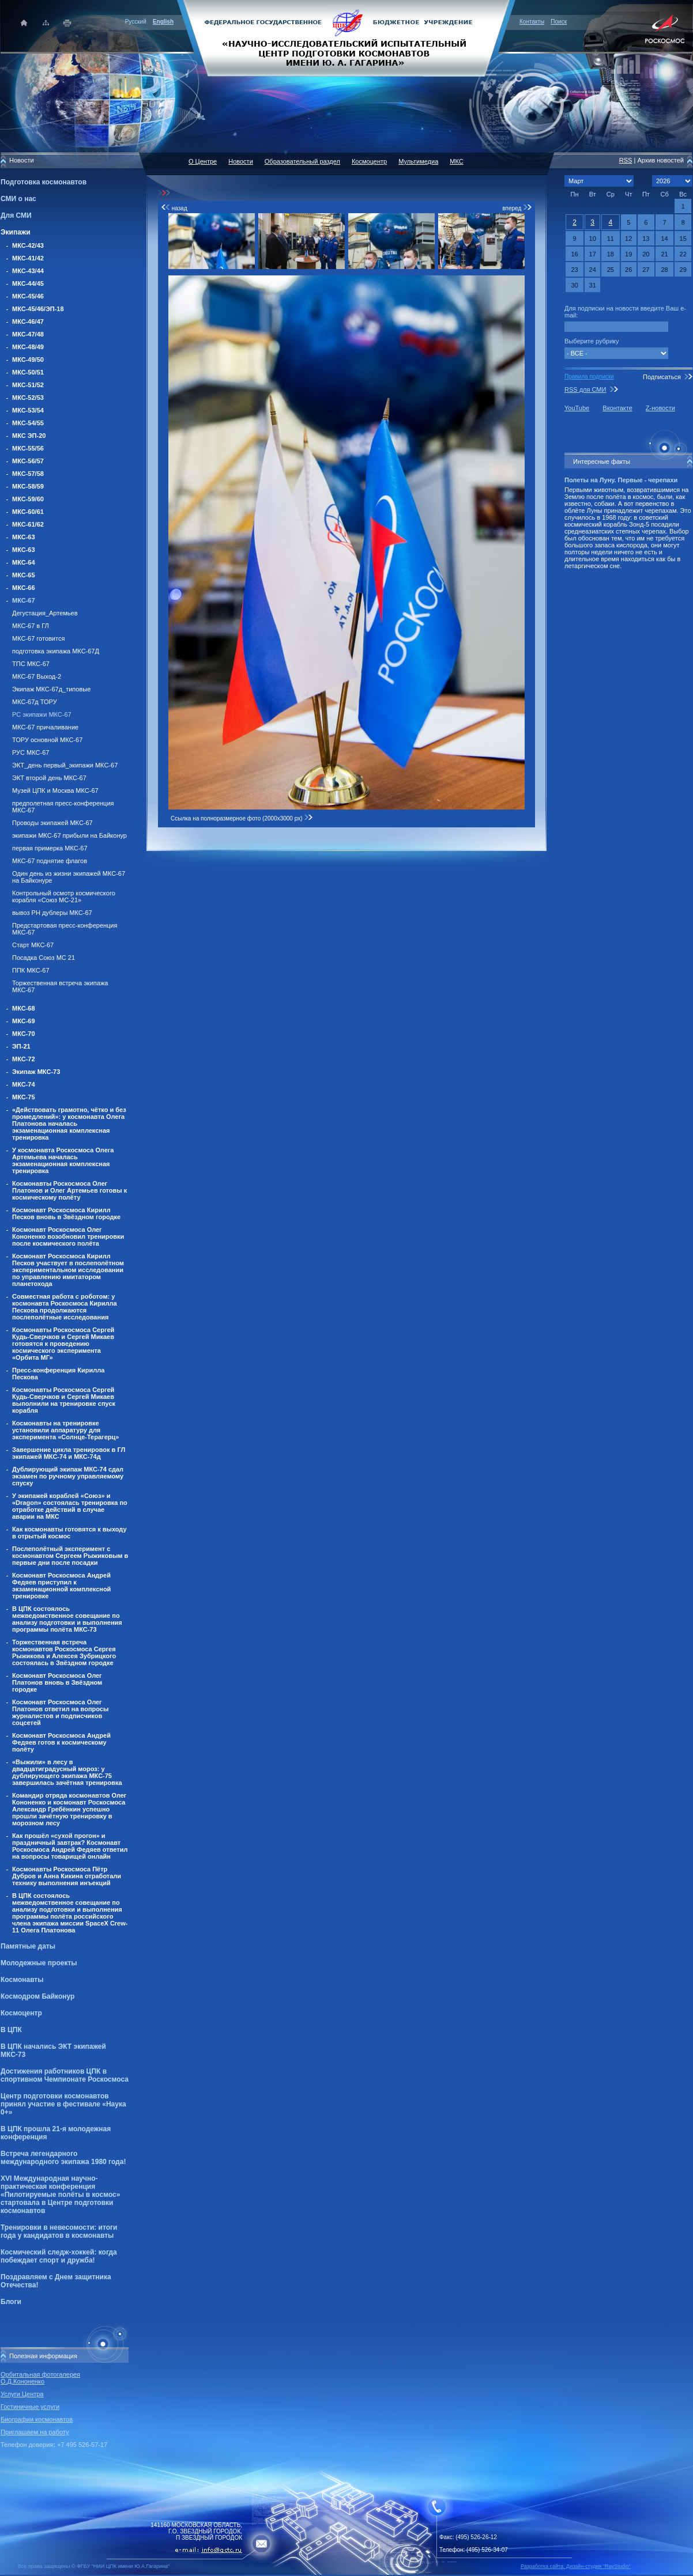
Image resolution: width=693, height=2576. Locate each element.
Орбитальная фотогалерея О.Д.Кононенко (40, 2378)
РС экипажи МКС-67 (41, 714)
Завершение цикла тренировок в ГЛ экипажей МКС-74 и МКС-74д (68, 1453)
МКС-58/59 (28, 486)
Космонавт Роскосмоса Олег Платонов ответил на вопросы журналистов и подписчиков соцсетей (60, 1712)
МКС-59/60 (28, 498)
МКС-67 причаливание (45, 727)
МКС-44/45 (28, 283)
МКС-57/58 (28, 473)
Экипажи (16, 232)
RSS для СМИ (585, 389)
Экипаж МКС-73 (36, 1071)
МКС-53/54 (28, 410)
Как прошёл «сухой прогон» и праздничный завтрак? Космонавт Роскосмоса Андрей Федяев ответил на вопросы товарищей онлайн (69, 1846)
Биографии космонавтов (37, 2419)
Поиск (559, 21)
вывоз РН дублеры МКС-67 (52, 912)
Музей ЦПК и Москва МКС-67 (55, 790)
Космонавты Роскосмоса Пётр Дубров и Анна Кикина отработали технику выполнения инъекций (66, 1876)
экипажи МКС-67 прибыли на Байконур (69, 835)
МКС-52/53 (28, 397)
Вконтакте (617, 407)
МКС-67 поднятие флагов (49, 860)
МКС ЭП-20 (29, 435)
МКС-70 (23, 1033)
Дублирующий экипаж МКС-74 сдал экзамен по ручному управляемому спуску (67, 1476)
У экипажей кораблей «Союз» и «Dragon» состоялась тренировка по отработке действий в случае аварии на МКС (69, 1506)
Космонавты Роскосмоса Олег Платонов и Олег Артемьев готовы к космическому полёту (69, 1190)
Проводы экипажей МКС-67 (52, 822)
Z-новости (660, 407)
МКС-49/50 (28, 359)
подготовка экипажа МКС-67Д (55, 651)
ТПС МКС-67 (31, 663)
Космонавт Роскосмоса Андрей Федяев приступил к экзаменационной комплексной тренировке (61, 1585)
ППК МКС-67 (31, 970)
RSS (625, 160)
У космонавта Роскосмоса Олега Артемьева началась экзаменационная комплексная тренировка (63, 1160)
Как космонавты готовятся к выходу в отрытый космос (69, 1532)
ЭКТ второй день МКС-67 (49, 777)
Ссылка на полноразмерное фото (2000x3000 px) (242, 818)
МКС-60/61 (28, 511)
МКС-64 (23, 562)
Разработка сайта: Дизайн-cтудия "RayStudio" (576, 2566)
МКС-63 (23, 537)
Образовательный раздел (302, 161)
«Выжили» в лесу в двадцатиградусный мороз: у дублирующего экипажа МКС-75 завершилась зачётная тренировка (67, 1772)
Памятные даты (28, 1946)
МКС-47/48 (28, 334)
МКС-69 (23, 1020)
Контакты (531, 21)
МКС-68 (23, 1008)
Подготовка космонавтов (43, 182)
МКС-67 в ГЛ (30, 625)
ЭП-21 (21, 1046)
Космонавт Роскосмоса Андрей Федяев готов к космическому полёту (61, 1742)
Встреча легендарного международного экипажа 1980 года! (63, 2158)
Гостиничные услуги (30, 2406)
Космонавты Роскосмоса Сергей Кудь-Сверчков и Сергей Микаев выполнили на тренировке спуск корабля (63, 1400)
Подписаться (662, 376)
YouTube (576, 407)
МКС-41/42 (28, 258)
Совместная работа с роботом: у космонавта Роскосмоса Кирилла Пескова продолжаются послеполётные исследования (64, 1307)
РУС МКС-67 (30, 752)
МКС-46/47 (28, 321)
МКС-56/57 (28, 460)
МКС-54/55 (28, 422)
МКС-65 (23, 575)
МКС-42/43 (28, 245)
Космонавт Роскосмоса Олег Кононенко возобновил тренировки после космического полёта (68, 1236)
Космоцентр (21, 2013)
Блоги (11, 2302)
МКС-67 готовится (38, 638)
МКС (456, 161)
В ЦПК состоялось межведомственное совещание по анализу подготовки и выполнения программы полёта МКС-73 (67, 1619)
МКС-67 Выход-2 (36, 676)
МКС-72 (23, 1059)
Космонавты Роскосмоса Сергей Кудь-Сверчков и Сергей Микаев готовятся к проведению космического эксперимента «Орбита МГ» (63, 1343)
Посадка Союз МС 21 (43, 957)
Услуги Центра (22, 2393)
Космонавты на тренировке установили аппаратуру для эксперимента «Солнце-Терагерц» (65, 1430)
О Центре (203, 161)
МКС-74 (23, 1084)
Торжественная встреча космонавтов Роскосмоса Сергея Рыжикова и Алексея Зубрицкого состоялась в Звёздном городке (64, 1652)
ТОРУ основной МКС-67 (47, 739)
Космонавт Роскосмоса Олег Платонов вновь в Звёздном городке (57, 1682)
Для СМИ (16, 215)
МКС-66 (23, 587)
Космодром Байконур (37, 1996)
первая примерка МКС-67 (50, 848)
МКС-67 (23, 600)
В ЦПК (11, 2030)
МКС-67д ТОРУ (34, 701)
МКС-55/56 (28, 448)
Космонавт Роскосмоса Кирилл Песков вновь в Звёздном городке (66, 1213)
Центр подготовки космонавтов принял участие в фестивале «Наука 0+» (63, 2104)
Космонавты (22, 1980)
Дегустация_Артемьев (45, 613)
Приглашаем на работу (35, 2432)
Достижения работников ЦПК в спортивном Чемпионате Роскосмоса (65, 2075)
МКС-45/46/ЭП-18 (38, 308)
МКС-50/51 (28, 372)
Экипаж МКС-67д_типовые (51, 689)
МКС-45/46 (28, 296)
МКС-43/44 (28, 270)
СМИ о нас (18, 199)
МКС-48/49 (28, 346)
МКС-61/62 (28, 524)
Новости (240, 161)
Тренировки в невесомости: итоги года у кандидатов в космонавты (59, 2231)
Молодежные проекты (39, 1963)
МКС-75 (23, 1097)
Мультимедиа (418, 161)
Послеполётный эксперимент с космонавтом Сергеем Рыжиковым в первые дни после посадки (70, 1555)
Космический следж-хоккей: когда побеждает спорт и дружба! (59, 2256)
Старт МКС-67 (33, 944)
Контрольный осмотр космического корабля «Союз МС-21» (63, 896)
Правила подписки (589, 376)
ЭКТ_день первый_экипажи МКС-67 (65, 765)
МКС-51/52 (28, 384)
